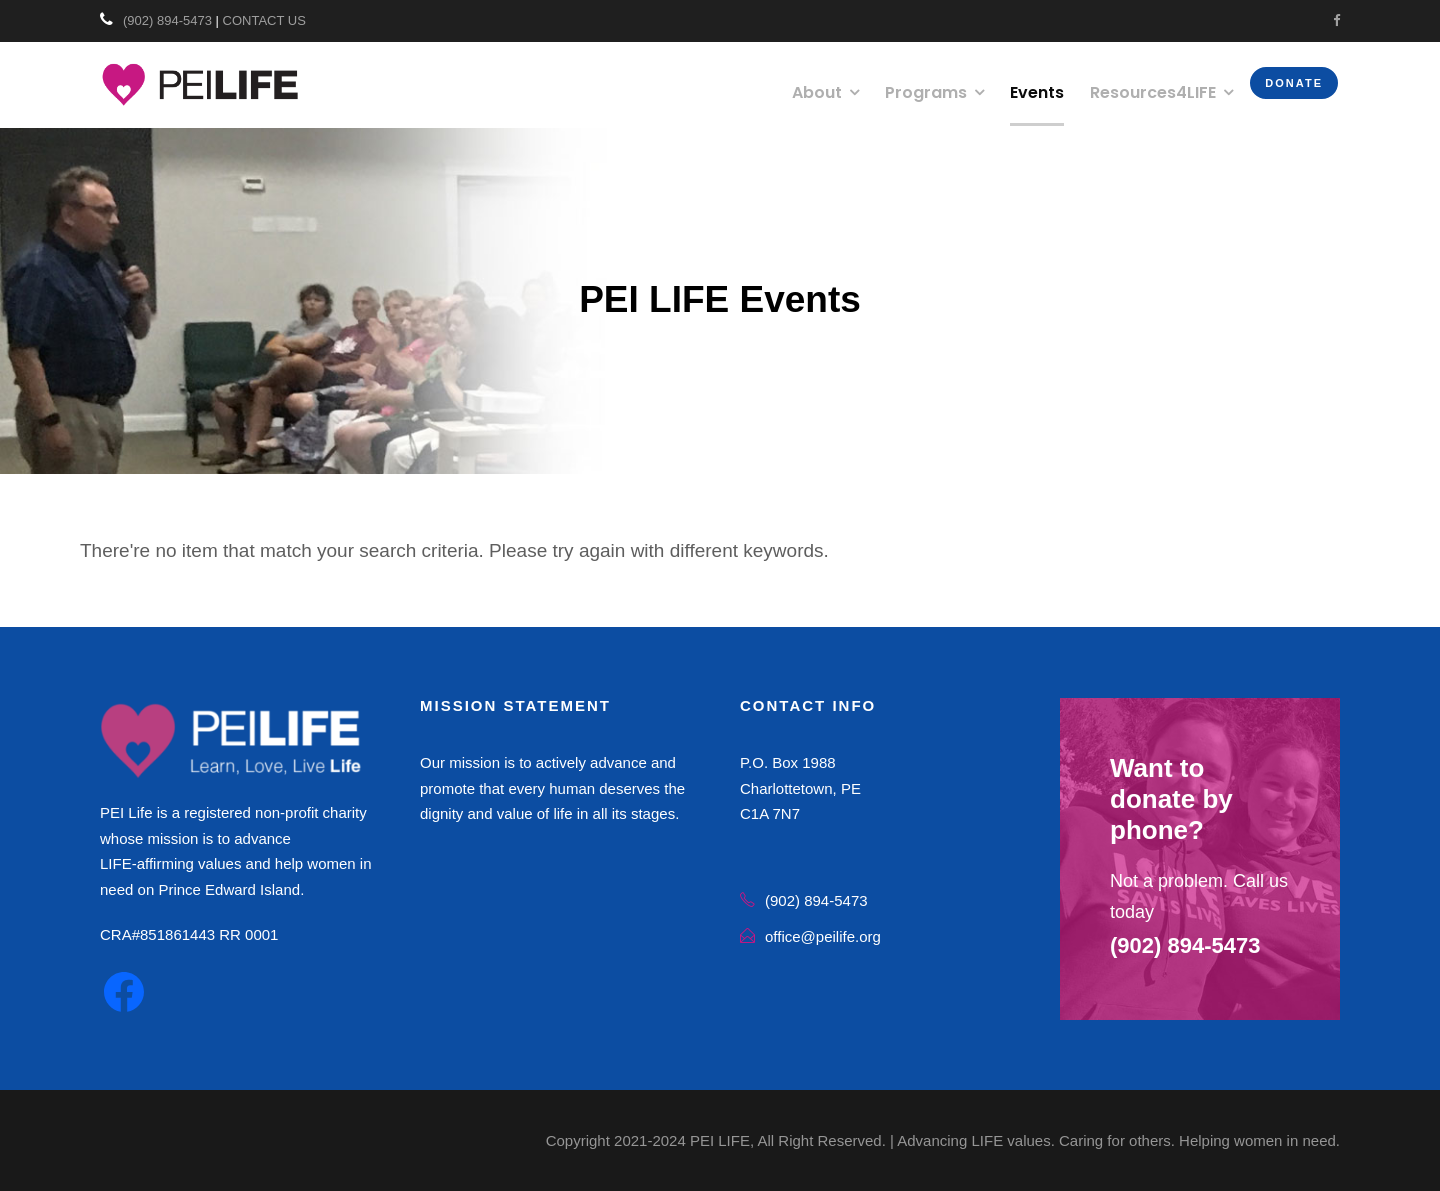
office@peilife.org (823, 936)
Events (1037, 92)
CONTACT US (264, 20)
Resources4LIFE (1153, 92)
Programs (926, 92)
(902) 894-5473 (167, 20)
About (817, 92)
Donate (1294, 83)
